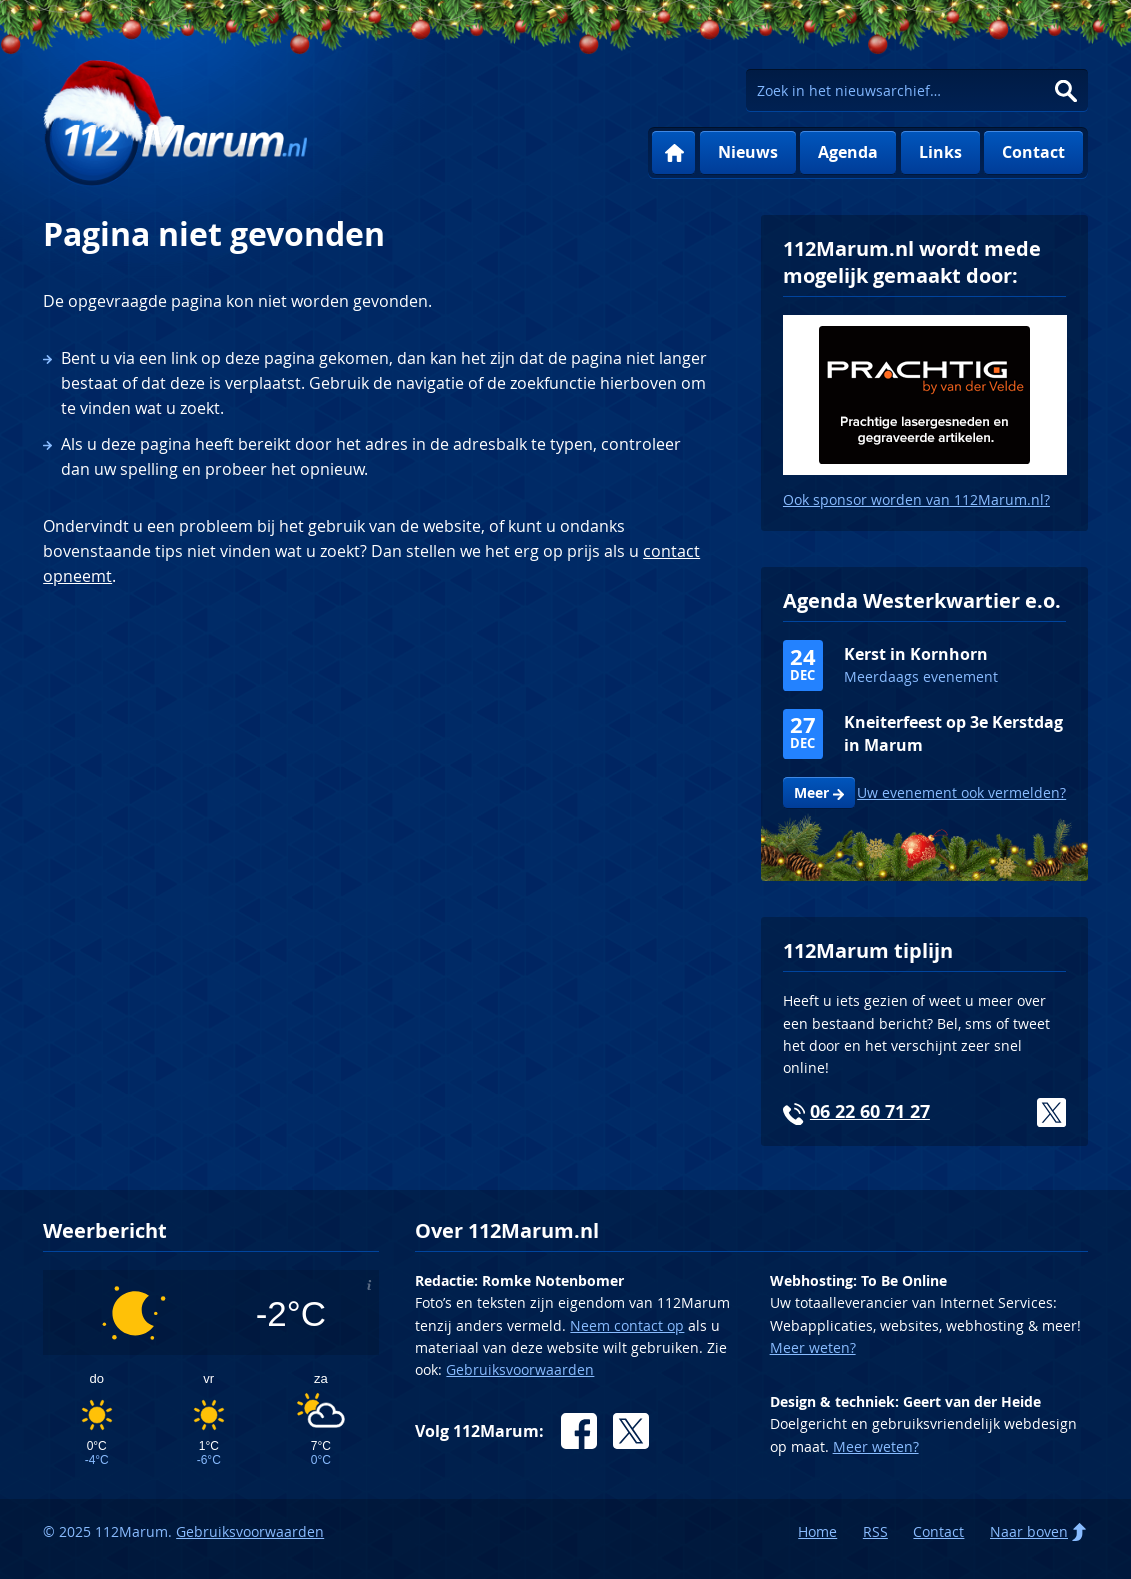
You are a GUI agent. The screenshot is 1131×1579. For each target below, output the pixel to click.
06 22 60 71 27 (870, 1111)
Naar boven (1029, 1531)
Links (940, 152)
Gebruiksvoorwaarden (520, 1369)
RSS (875, 1531)
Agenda (848, 152)
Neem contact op (627, 1325)
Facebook (579, 1431)
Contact (1033, 152)
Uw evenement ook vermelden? (961, 792)
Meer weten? (813, 1347)
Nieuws (748, 152)
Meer (811, 793)
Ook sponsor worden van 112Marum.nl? (916, 499)
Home (673, 152)
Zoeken (1066, 90)
